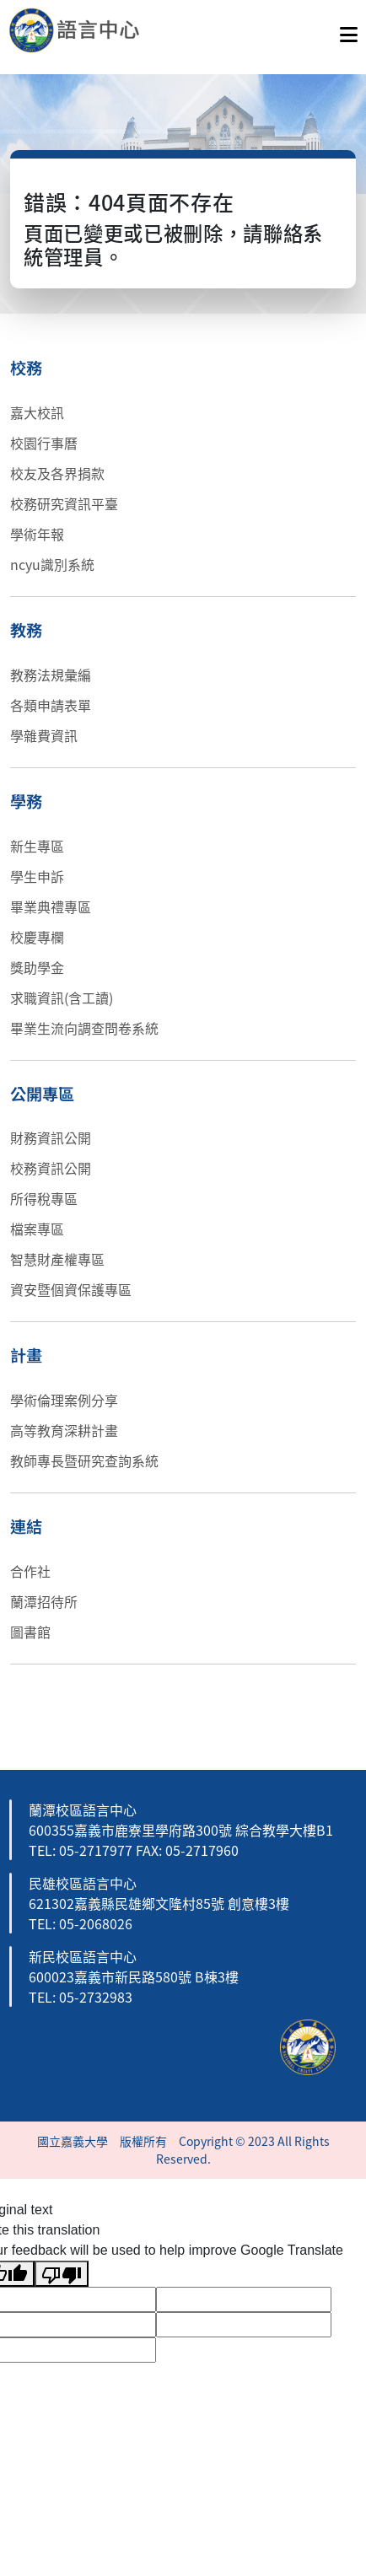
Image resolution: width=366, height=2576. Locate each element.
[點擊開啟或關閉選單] (349, 30)
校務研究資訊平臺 (64, 503)
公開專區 (42, 1093)
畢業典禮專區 (50, 906)
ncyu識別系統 (52, 564)
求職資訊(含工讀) (61, 997)
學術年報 (37, 533)
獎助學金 (37, 967)
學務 (26, 801)
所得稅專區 (44, 1198)
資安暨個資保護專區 (71, 1289)
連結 (26, 1526)
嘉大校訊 (37, 412)
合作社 (30, 1571)
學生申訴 (37, 876)
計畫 (26, 1355)
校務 (26, 367)
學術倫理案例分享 (64, 1399)
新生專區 (37, 845)
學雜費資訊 (44, 735)
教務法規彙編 (50, 674)
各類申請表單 (50, 705)
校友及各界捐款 (57, 473)
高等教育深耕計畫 (64, 1430)
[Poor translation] (62, 2274)
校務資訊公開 (50, 1168)
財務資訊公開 (50, 1137)
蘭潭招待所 (44, 1601)
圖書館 (30, 1631)
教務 (26, 630)
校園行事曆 (44, 442)
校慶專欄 (37, 937)
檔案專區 (37, 1228)
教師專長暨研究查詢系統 (84, 1460)
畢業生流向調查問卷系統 (84, 1028)
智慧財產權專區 (57, 1259)
